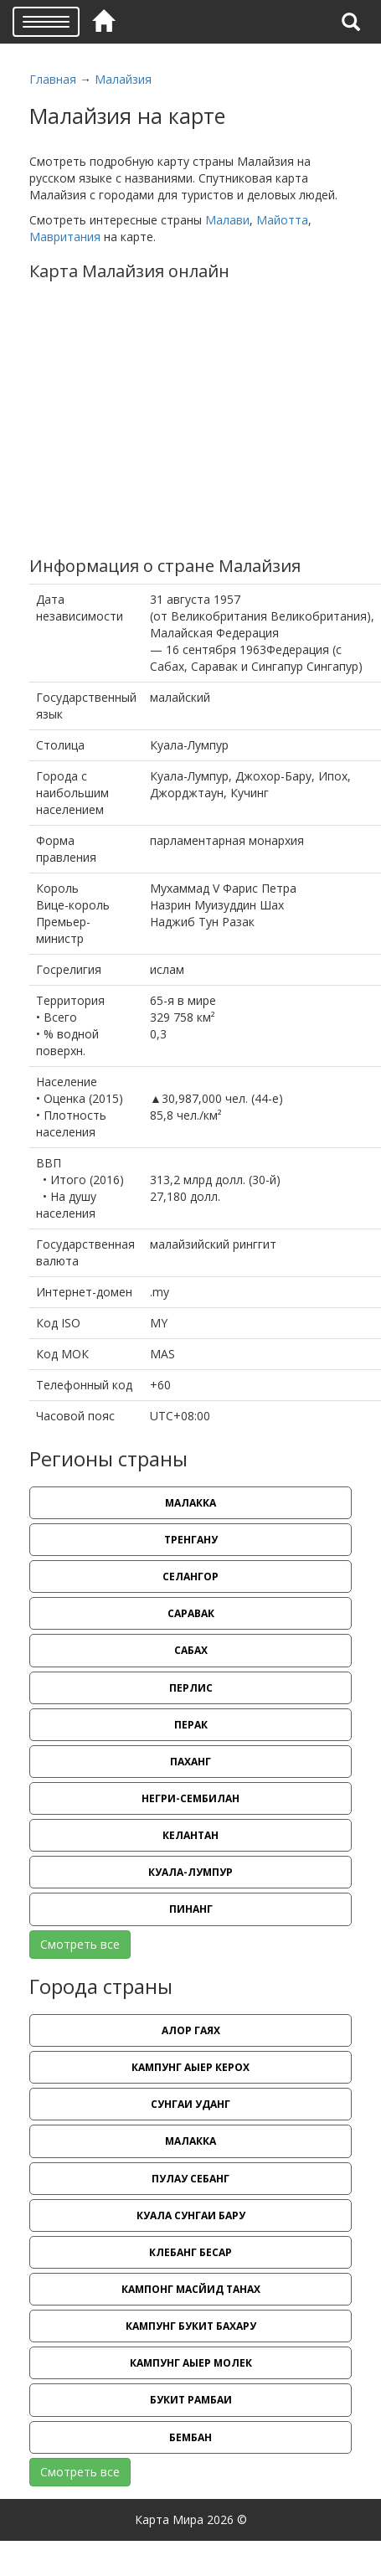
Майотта (282, 220)
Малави (227, 220)
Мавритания (64, 237)
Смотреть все (80, 1944)
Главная (52, 79)
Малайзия (123, 79)
